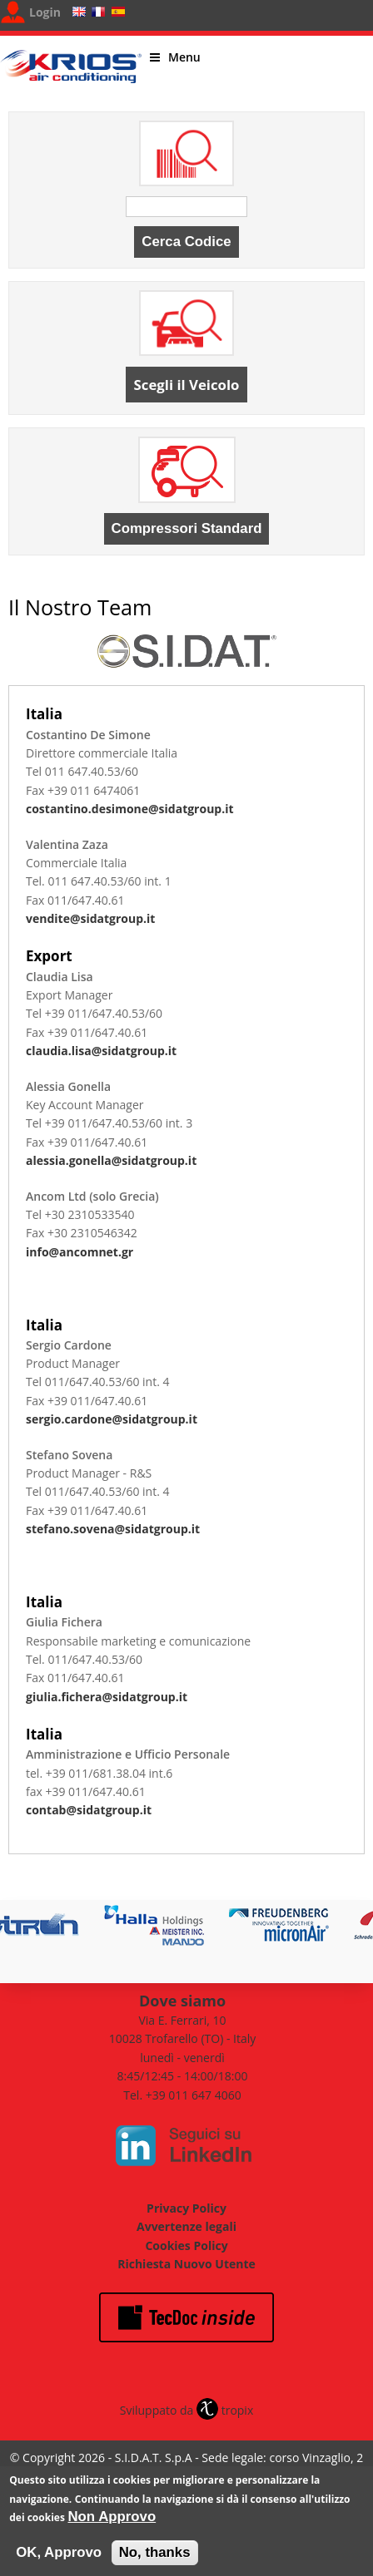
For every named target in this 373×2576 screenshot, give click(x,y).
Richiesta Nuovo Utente (186, 2264)
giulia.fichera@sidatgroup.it (106, 1697)
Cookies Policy (186, 2245)
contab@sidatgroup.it (89, 1810)
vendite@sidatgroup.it (90, 918)
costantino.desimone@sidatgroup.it (130, 809)
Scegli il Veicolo (187, 384)
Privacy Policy (186, 2208)
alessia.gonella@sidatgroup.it (111, 1160)
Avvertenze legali (186, 2226)
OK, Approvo (59, 2559)
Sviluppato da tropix (186, 2410)
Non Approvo (112, 2523)
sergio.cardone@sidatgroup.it (111, 1419)
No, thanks (155, 2559)
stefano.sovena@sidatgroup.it (113, 1529)
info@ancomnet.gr (79, 1252)
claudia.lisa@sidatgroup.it (101, 1051)
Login (45, 12)
